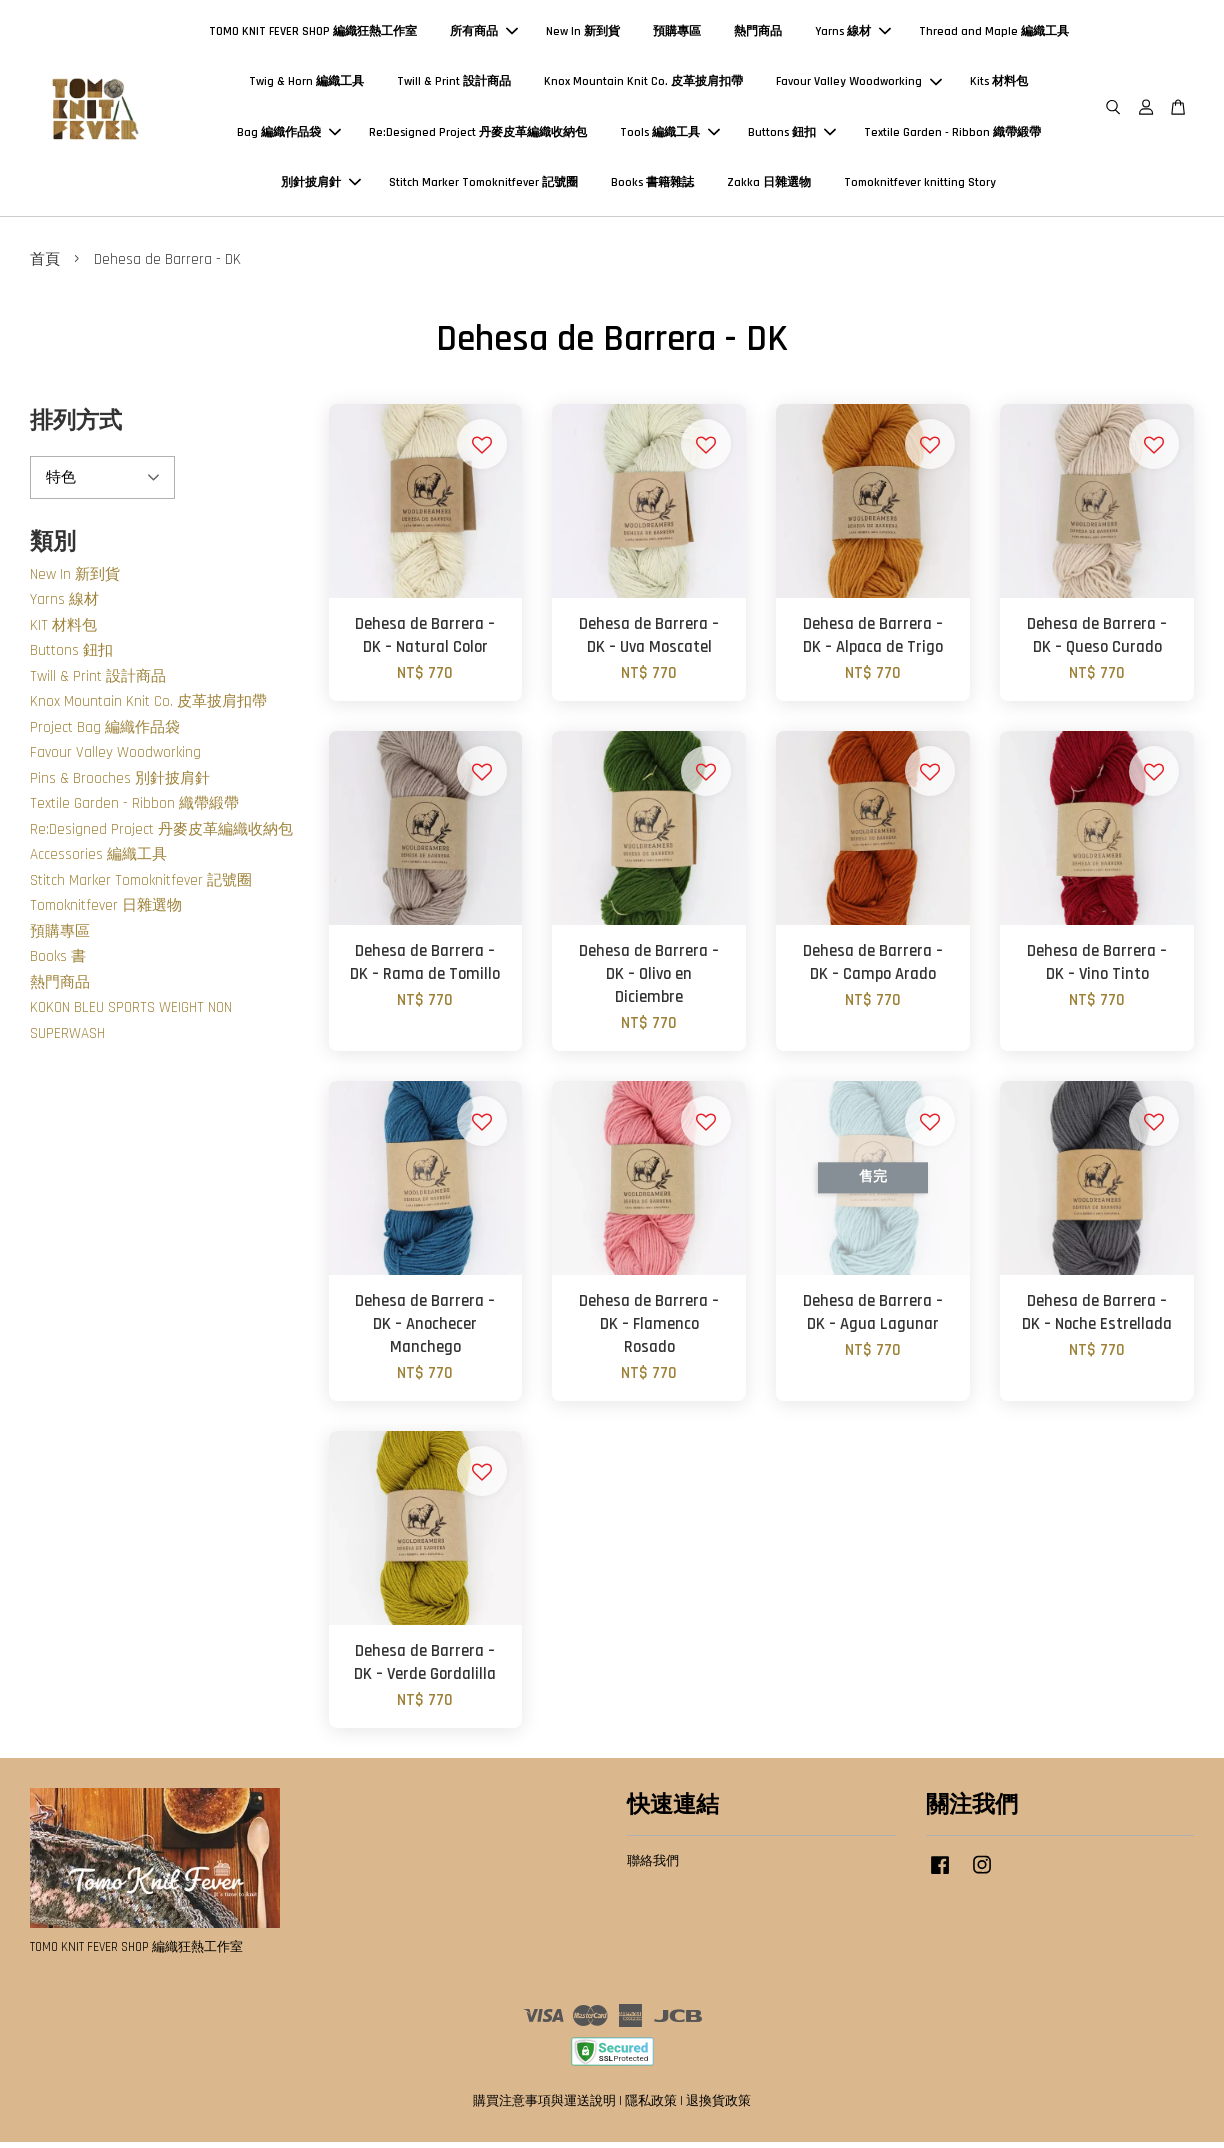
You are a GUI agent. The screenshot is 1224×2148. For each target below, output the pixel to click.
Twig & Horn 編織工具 (306, 84)
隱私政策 (651, 2107)
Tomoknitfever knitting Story (920, 185)
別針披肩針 (321, 185)
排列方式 (76, 427)
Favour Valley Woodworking (859, 84)
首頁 (45, 265)
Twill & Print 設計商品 (454, 84)
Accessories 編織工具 (98, 860)
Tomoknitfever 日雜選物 (106, 911)
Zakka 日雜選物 (769, 185)
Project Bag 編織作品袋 (105, 732)
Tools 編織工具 (670, 135)
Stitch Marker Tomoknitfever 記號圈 (483, 185)
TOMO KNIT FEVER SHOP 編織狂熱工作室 (313, 34)
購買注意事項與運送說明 (544, 2107)
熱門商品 (758, 34)
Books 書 (58, 962)
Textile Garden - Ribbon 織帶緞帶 (952, 135)
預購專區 (677, 34)
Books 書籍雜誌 (652, 185)
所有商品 (484, 34)
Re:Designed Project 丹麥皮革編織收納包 (478, 135)
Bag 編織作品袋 (289, 135)
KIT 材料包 (63, 630)
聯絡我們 (653, 1866)
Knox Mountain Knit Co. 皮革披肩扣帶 (643, 84)
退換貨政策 (718, 2107)
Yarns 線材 (853, 34)
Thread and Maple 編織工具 (994, 34)
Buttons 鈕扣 (792, 135)
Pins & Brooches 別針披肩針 (120, 783)
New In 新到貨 (583, 34)
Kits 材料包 (999, 84)
